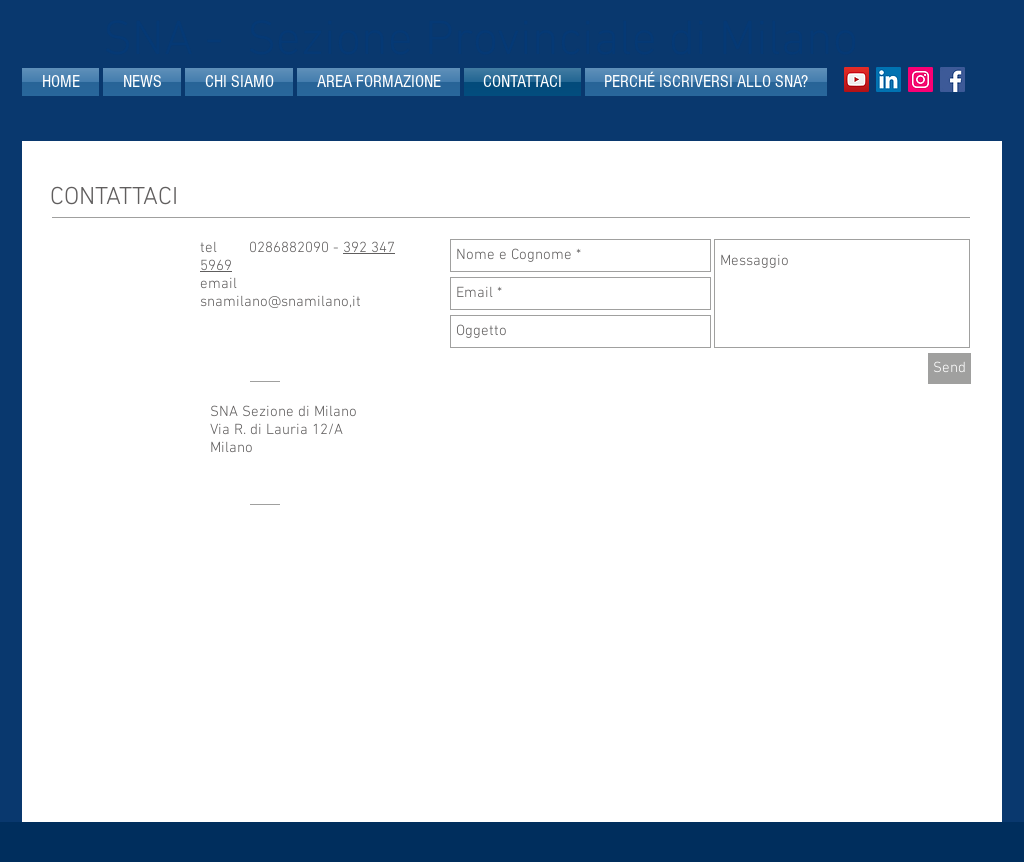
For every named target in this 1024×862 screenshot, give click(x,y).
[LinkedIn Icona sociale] (888, 79)
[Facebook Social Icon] (952, 79)
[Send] (949, 368)
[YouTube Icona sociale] (856, 79)
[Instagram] (920, 79)
